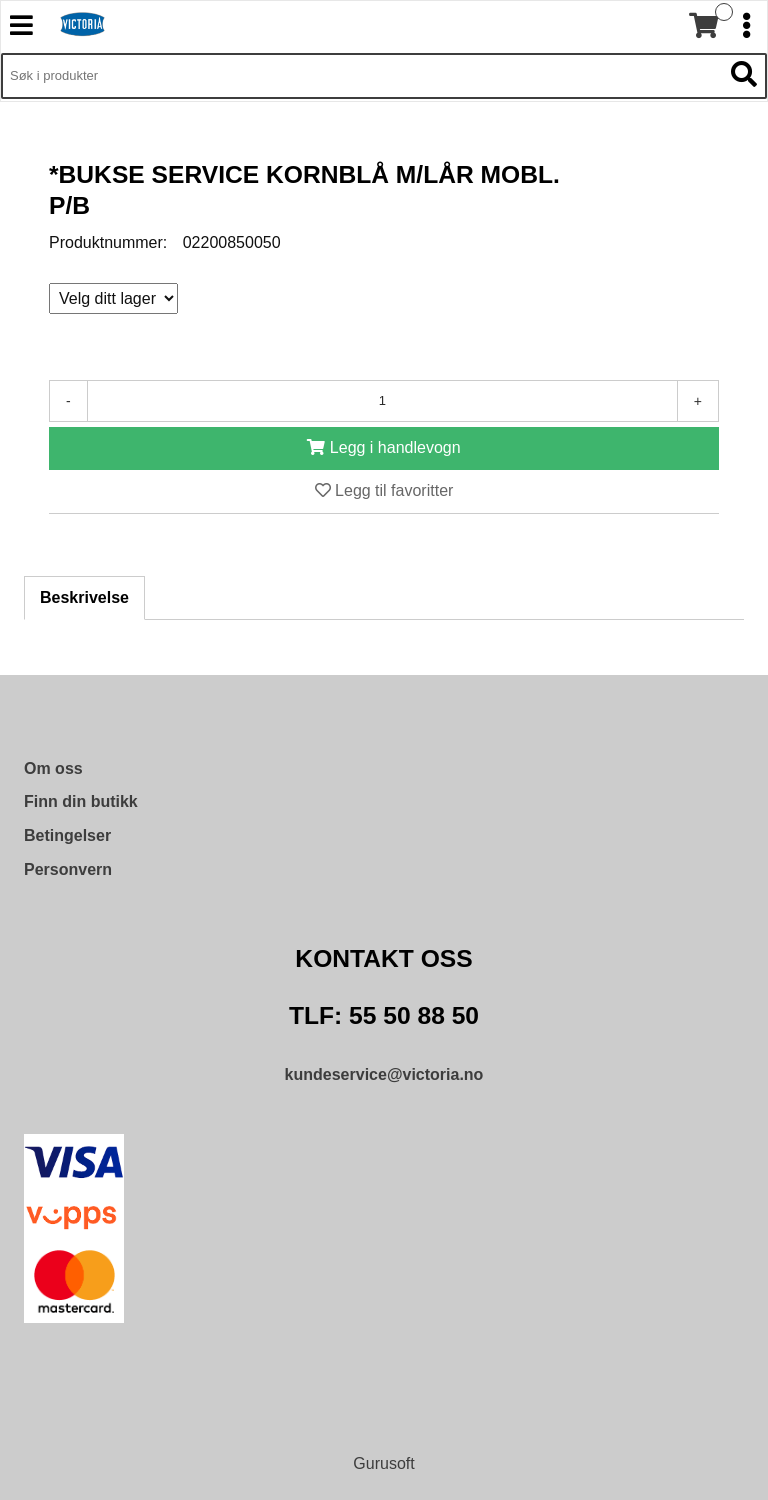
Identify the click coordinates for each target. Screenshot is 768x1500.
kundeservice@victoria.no (384, 1074)
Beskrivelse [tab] (84, 597)
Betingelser (67, 835)
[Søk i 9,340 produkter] (361, 76)
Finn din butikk (81, 801)
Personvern (68, 869)
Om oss (53, 768)
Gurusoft (383, 1463)
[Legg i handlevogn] (384, 448)
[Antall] (382, 401)
